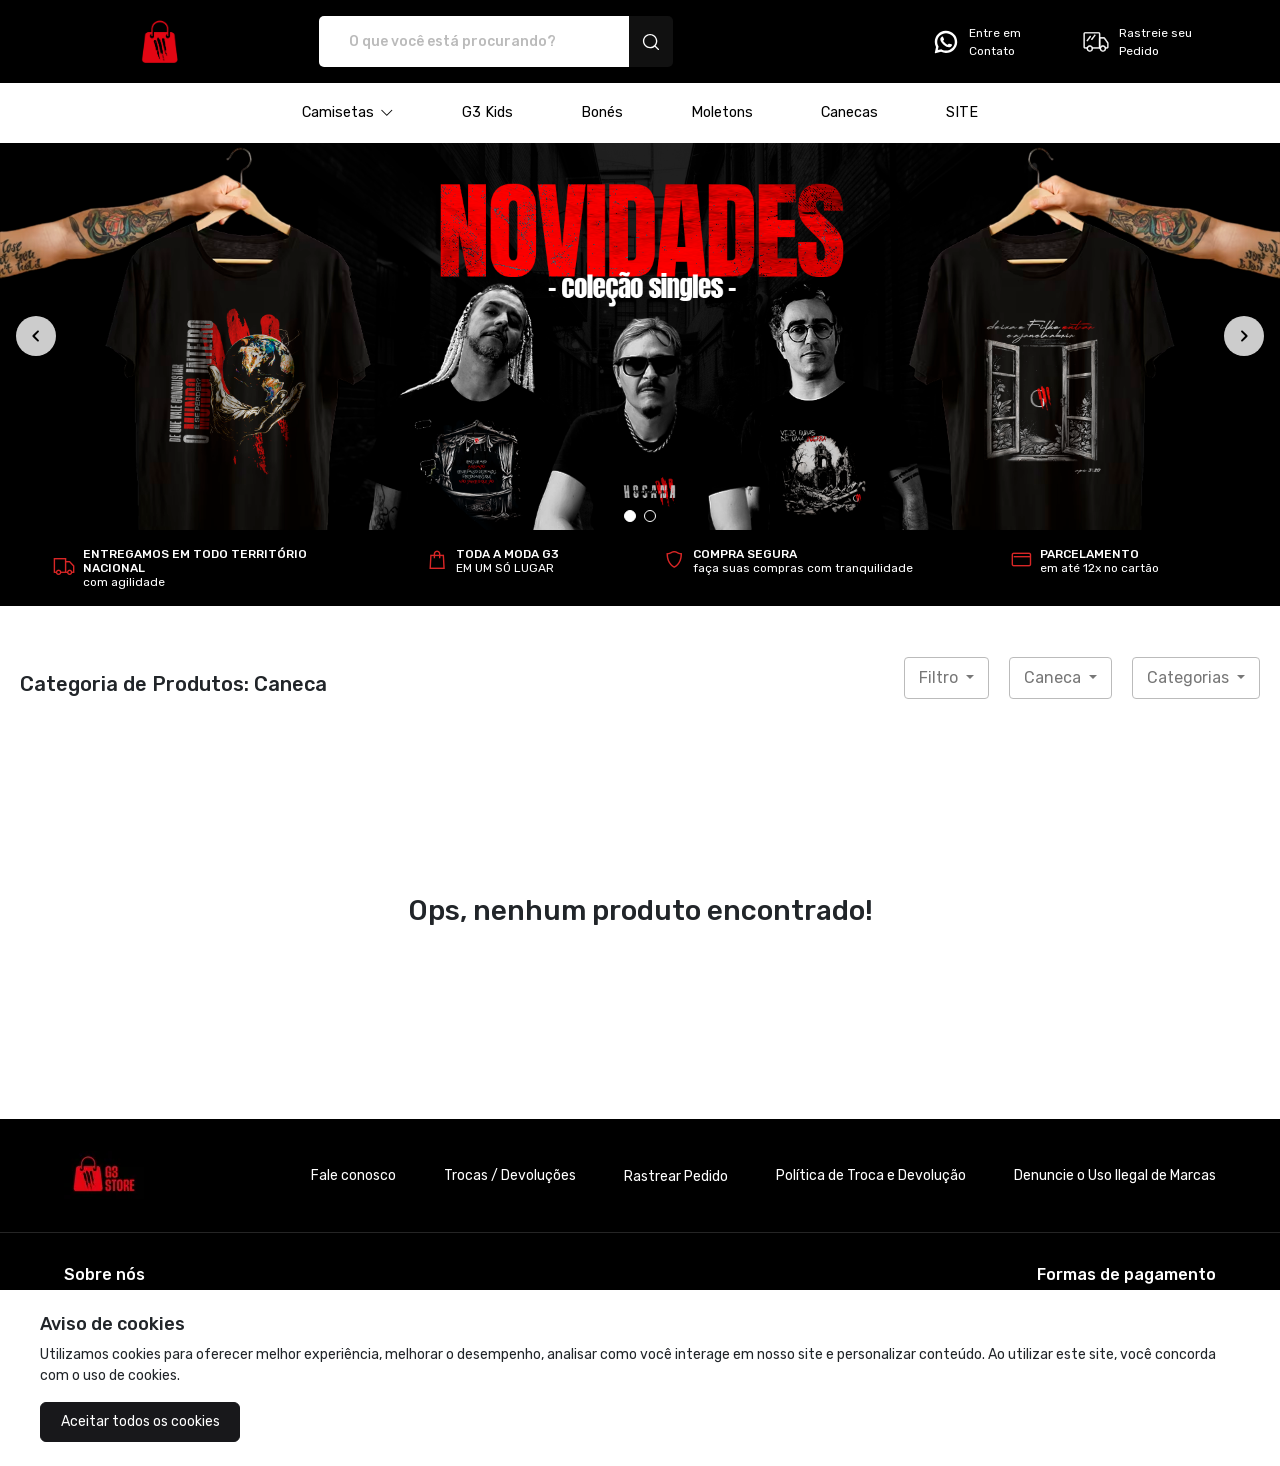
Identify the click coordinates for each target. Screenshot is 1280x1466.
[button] (348, 113)
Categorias (1190, 677)
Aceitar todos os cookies (140, 1421)
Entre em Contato (976, 42)
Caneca (1054, 677)
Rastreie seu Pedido (1136, 42)
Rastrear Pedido (676, 1176)
